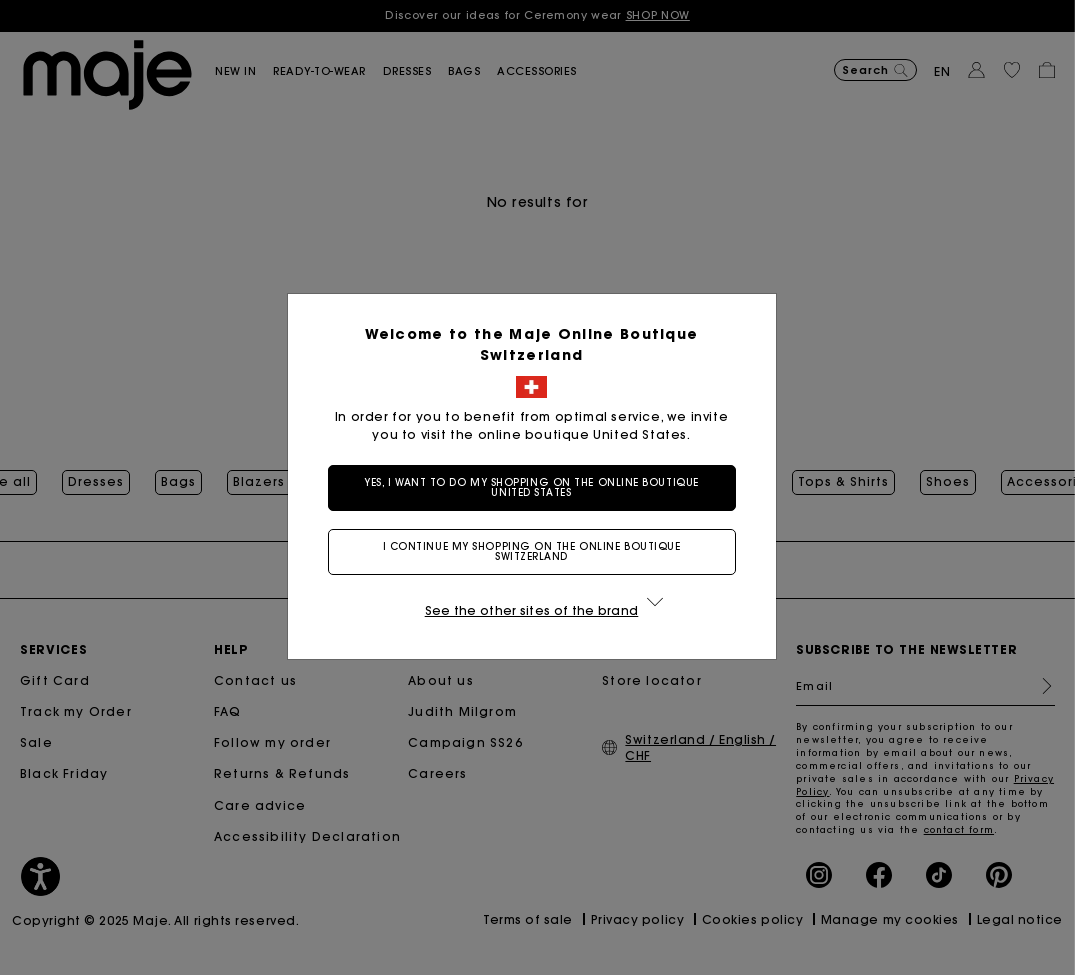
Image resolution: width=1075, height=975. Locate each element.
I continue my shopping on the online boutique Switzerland (538, 551)
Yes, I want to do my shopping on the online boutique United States (537, 487)
